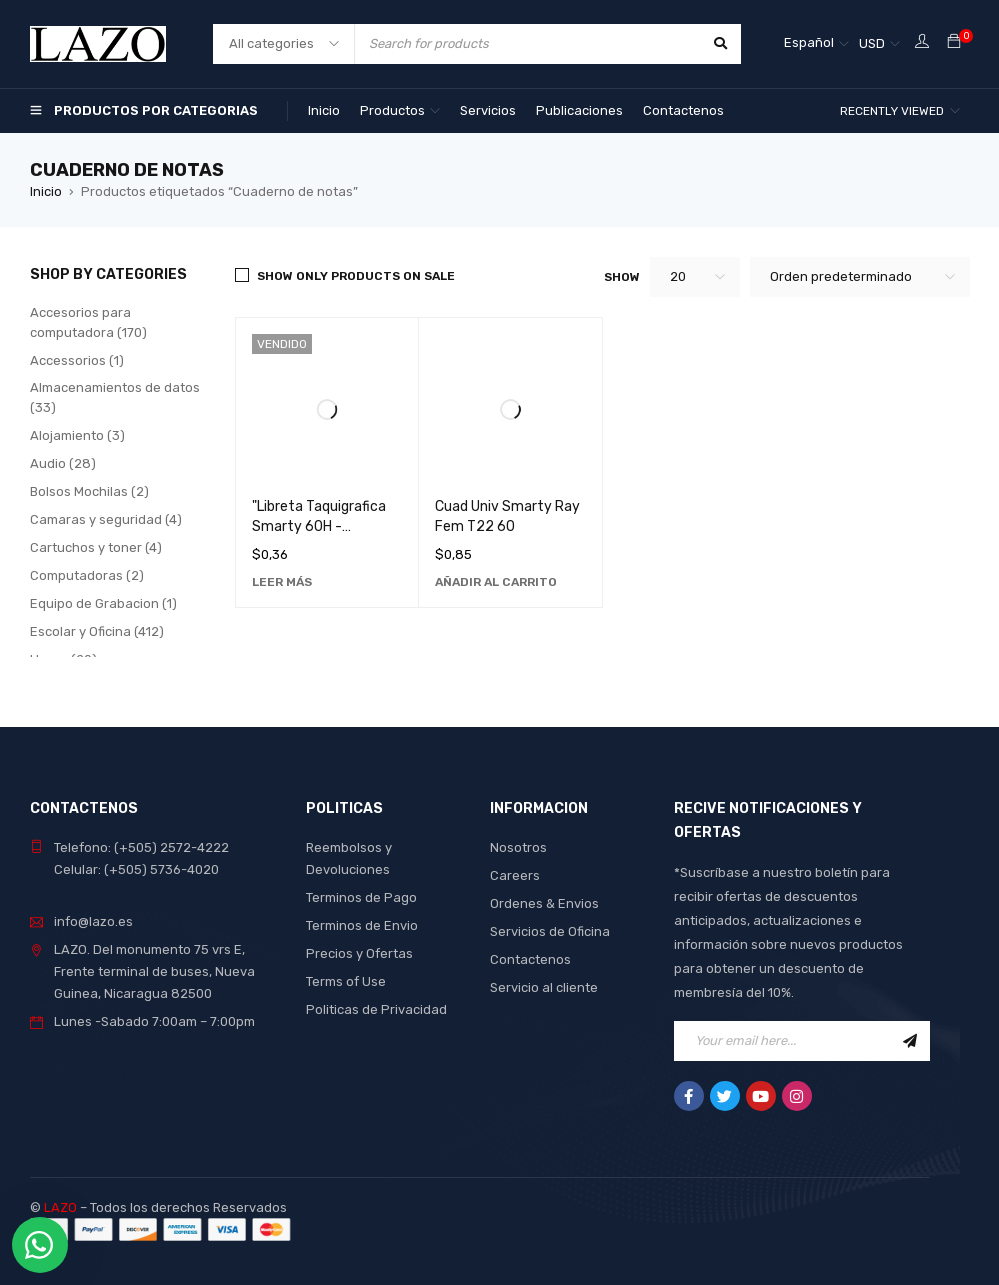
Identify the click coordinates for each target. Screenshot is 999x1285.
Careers (515, 875)
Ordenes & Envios (544, 903)
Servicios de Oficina (550, 931)
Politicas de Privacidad (376, 1009)
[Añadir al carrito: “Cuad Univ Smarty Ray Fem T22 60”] (496, 582)
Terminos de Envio (362, 925)
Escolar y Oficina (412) (97, 631)
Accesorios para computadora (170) (88, 322)
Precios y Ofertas (359, 953)
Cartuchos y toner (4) (96, 547)
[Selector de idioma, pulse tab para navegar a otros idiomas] (816, 44)
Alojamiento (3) (77, 435)
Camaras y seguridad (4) (106, 519)
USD (872, 43)
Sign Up (910, 1041)
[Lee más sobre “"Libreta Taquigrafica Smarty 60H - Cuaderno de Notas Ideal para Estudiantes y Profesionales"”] (282, 582)
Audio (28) (63, 463)
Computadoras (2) (87, 575)
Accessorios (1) (77, 360)
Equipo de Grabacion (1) (103, 603)
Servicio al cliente (544, 987)
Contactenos (530, 959)
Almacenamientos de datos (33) (115, 397)
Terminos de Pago (361, 897)
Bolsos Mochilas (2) (89, 491)
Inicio (46, 191)
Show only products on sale (356, 276)
